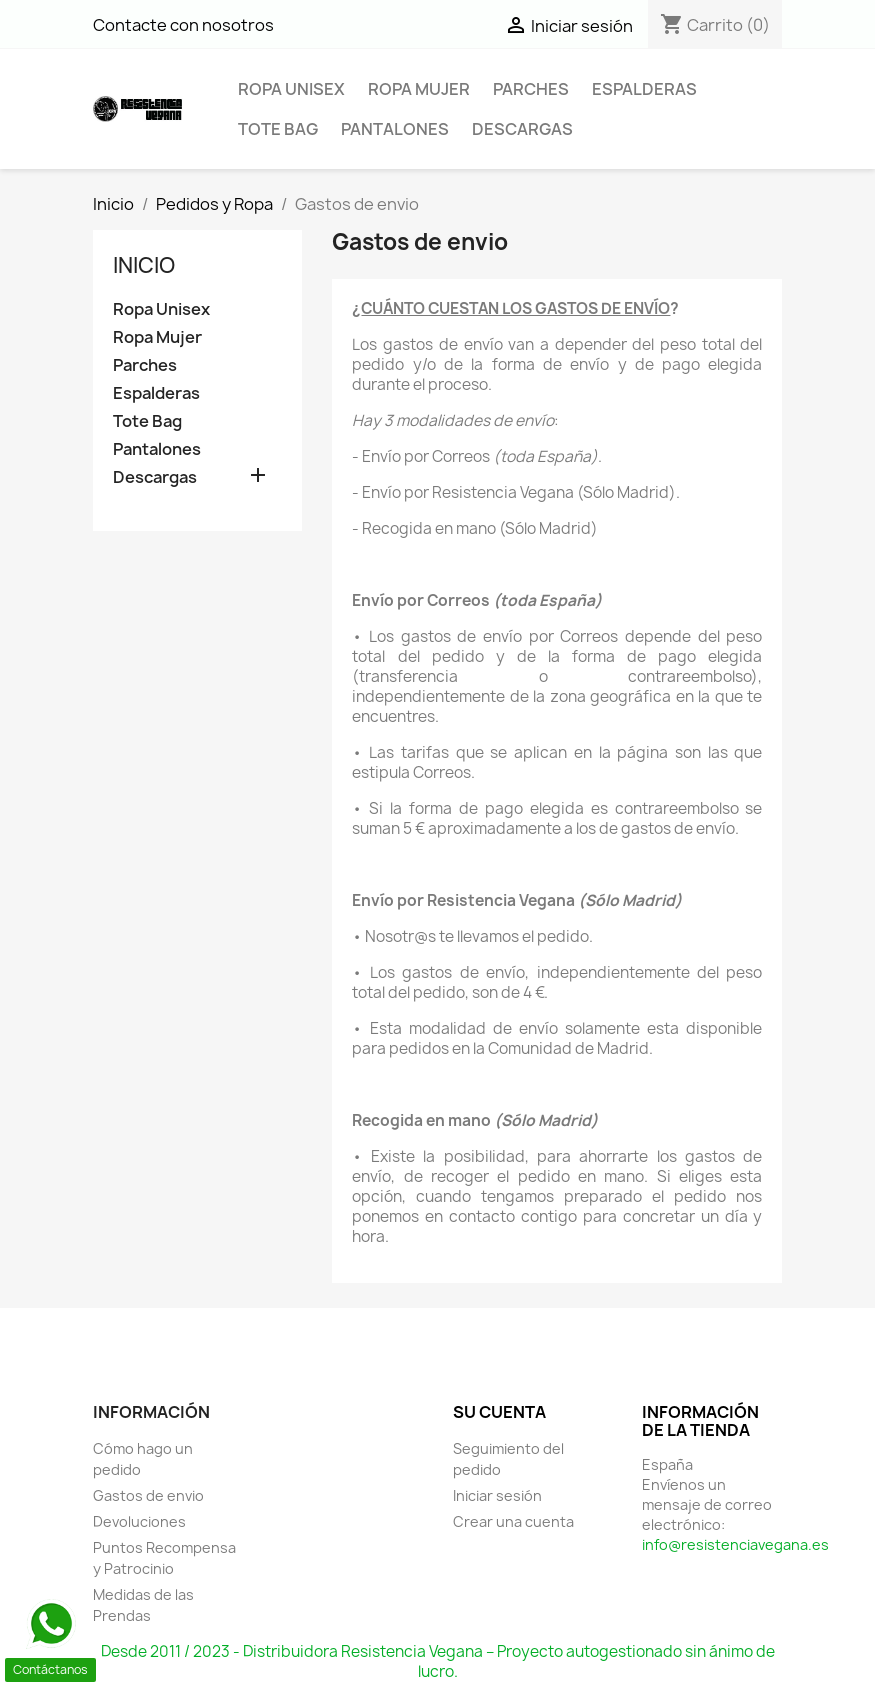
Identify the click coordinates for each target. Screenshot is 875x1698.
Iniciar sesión (497, 1495)
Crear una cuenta (513, 1521)
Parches (531, 89)
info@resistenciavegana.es (735, 1544)
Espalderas (644, 89)
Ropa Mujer (419, 89)
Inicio (144, 265)
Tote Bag (278, 129)
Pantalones (395, 129)
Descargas (522, 129)
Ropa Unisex (291, 89)
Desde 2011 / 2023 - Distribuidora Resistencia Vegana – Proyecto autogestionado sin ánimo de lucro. (438, 1661)
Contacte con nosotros (183, 25)
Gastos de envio (148, 1495)
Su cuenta (499, 1412)
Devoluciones (139, 1521)
